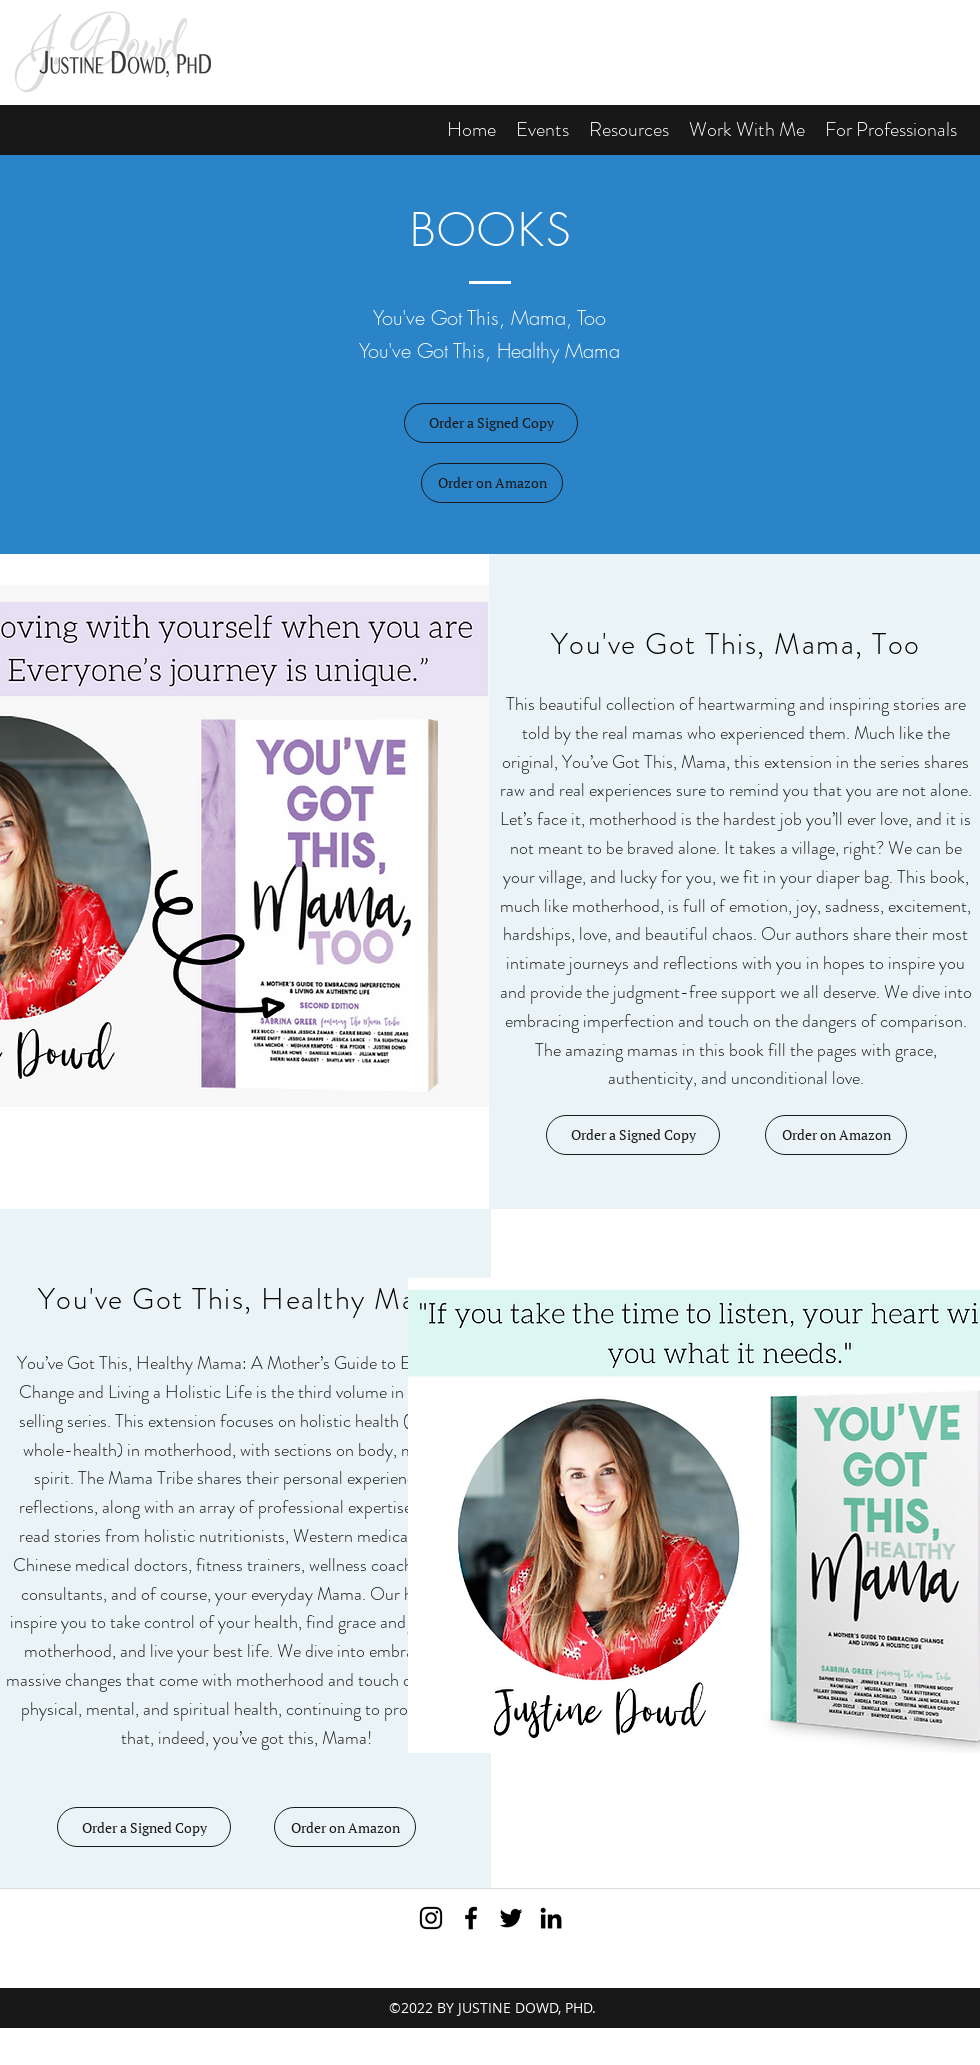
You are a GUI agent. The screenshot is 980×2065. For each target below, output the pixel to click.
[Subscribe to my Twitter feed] (511, 1918)
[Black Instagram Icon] (431, 1918)
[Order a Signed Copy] (491, 423)
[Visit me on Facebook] (471, 1918)
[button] (629, 130)
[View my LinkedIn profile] (551, 1918)
